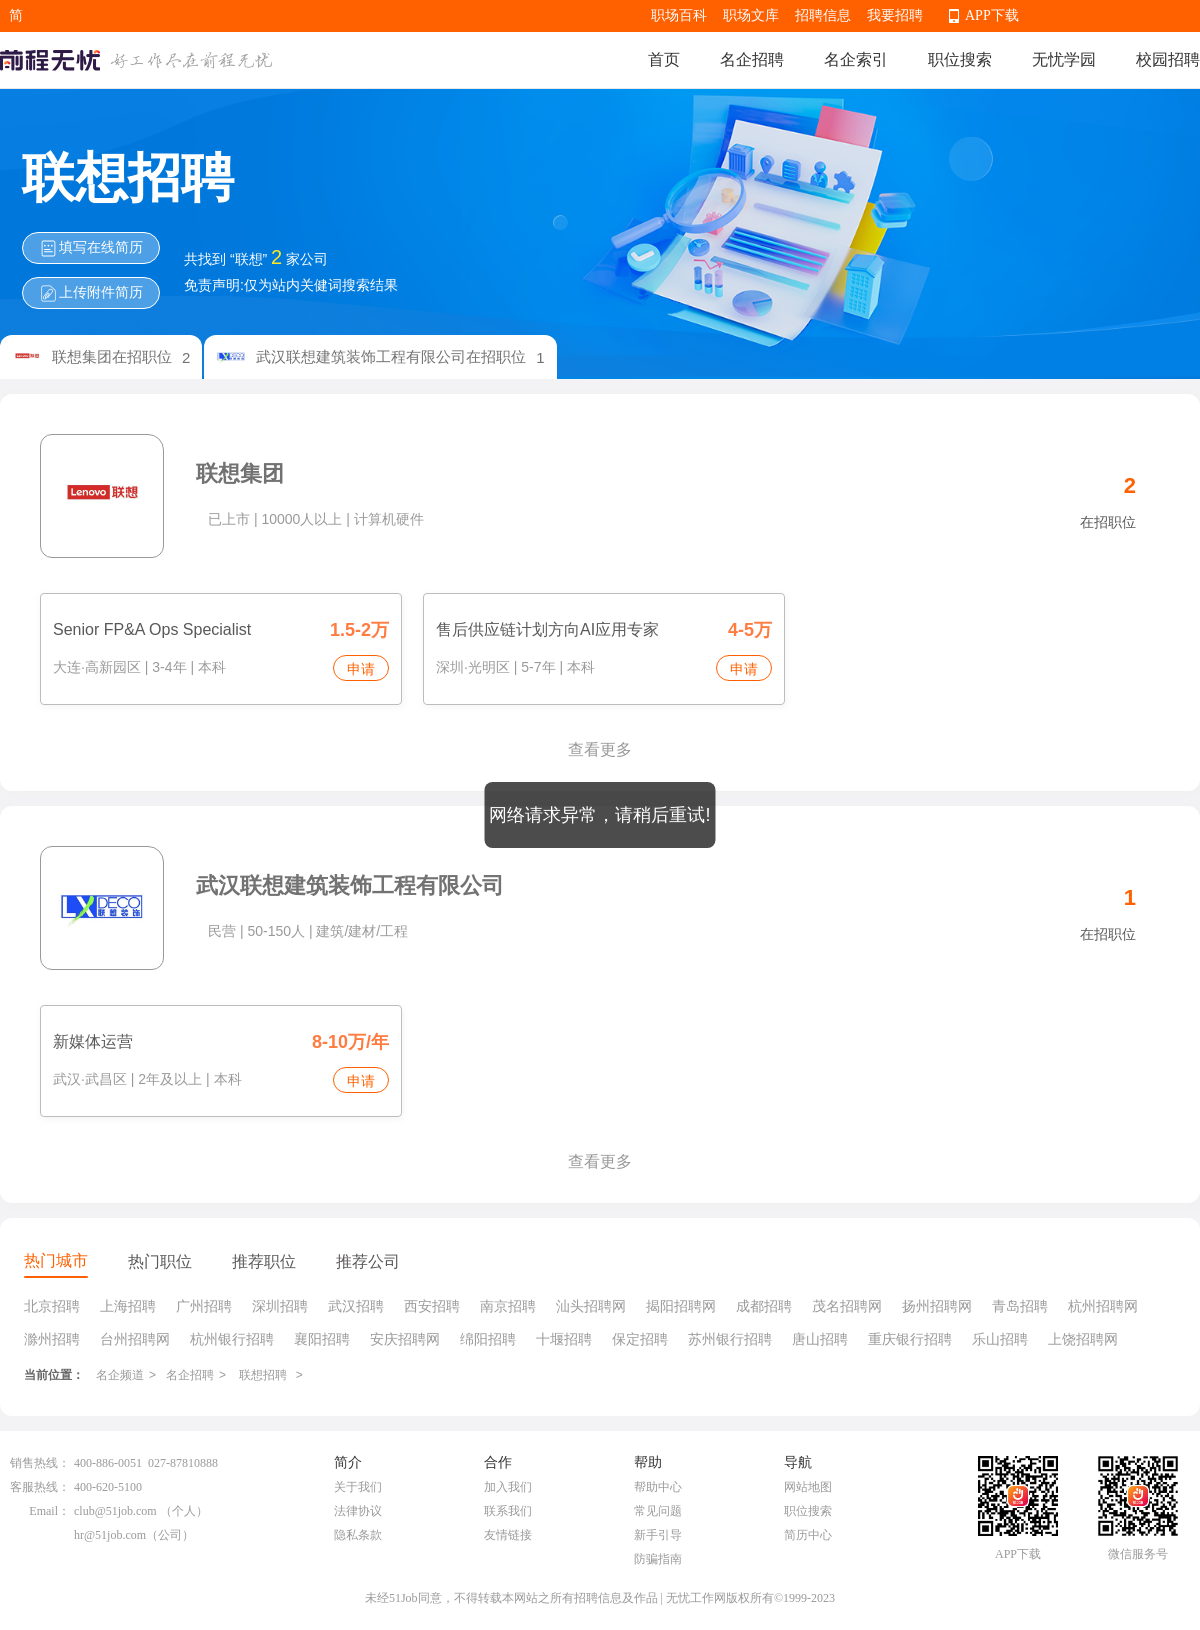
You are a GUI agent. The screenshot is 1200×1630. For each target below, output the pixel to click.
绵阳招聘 (488, 1339)
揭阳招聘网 (681, 1306)
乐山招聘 (1000, 1339)
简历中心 (808, 1535)
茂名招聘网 (847, 1306)
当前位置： (54, 1375)
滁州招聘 (52, 1339)
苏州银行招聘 (730, 1339)
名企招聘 (752, 59)
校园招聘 (1168, 59)
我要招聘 (895, 15)
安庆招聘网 (405, 1339)
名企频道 (120, 1375)
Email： (49, 1511)
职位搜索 (960, 59)
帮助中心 (658, 1487)
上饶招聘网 (1083, 1339)
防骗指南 (658, 1559)
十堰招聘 (564, 1339)
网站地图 (808, 1487)
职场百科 (679, 15)
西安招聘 (432, 1306)
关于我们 (358, 1487)
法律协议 (358, 1511)
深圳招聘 (280, 1306)
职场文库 (751, 15)
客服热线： (40, 1487)
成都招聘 (764, 1306)
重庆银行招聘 (910, 1339)
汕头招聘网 (591, 1306)
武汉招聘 (356, 1306)
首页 (664, 59)
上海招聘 (128, 1306)
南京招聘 (508, 1306)
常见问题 (658, 1511)
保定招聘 (640, 1339)
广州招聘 (204, 1306)
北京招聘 (52, 1306)
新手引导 (658, 1535)
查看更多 (600, 749)
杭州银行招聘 (232, 1339)
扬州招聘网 (937, 1306)
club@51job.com (115, 1511)
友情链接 (508, 1535)
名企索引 (856, 59)
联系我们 (508, 1511)
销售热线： (40, 1463)
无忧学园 (1064, 59)
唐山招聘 (820, 1339)
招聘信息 (823, 15)
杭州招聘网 (1103, 1306)
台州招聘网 (135, 1339)
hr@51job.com (110, 1535)
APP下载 (992, 15)
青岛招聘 (1020, 1306)
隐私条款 (358, 1535)
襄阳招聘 (322, 1339)
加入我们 (508, 1487)
